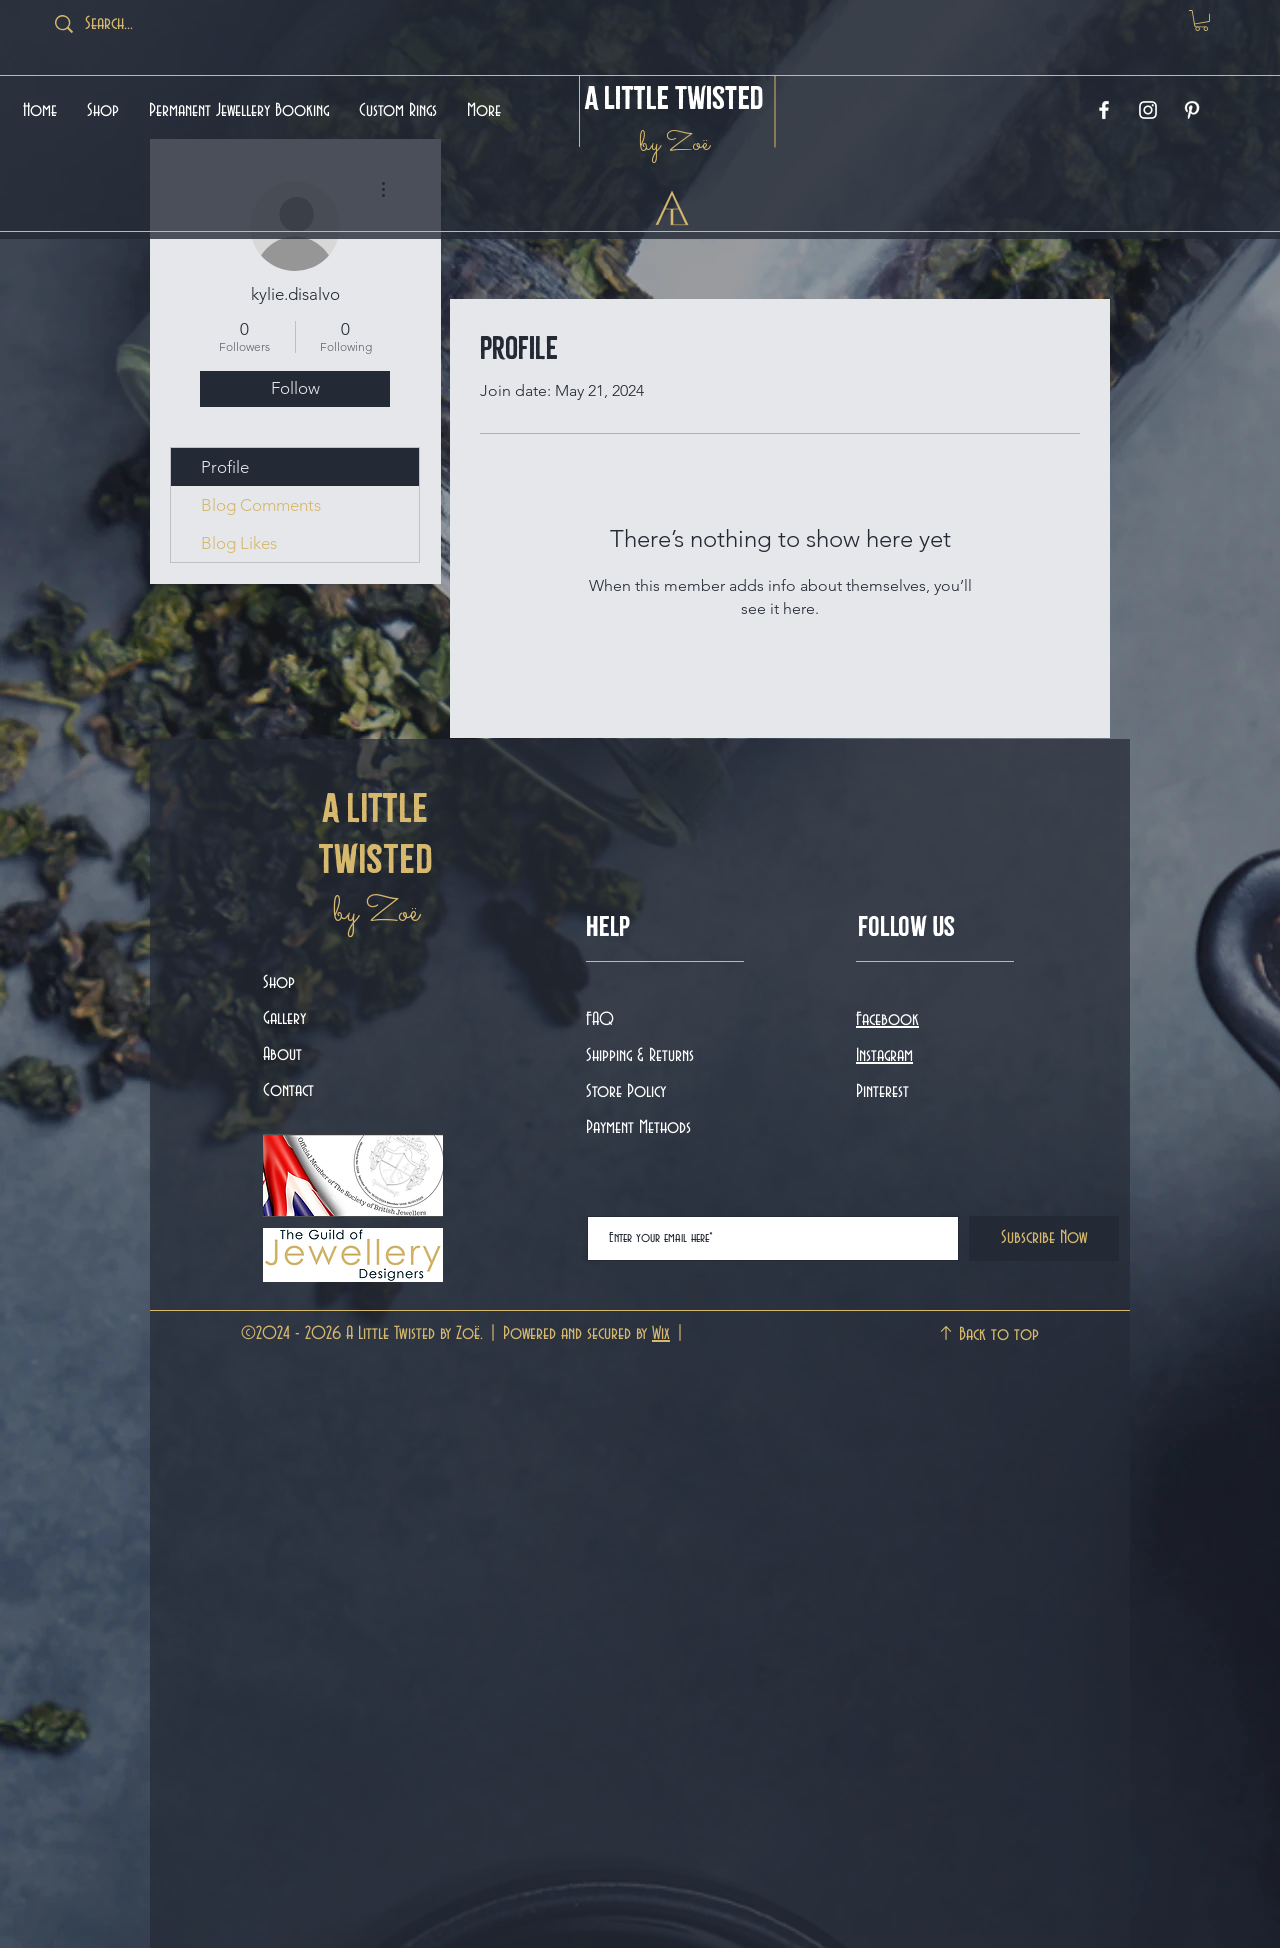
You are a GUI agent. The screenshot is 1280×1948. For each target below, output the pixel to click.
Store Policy (626, 1092)
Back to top (999, 1335)
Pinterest (882, 1092)
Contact (288, 1091)
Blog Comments (261, 505)
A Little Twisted (674, 97)
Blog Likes (239, 543)
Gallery (284, 1019)
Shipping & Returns (642, 1056)
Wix (661, 1334)
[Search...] (135, 24)
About (282, 1055)
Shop (279, 983)
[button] (1201, 20)
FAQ (600, 1020)
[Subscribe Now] (1044, 1238)
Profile (225, 467)
